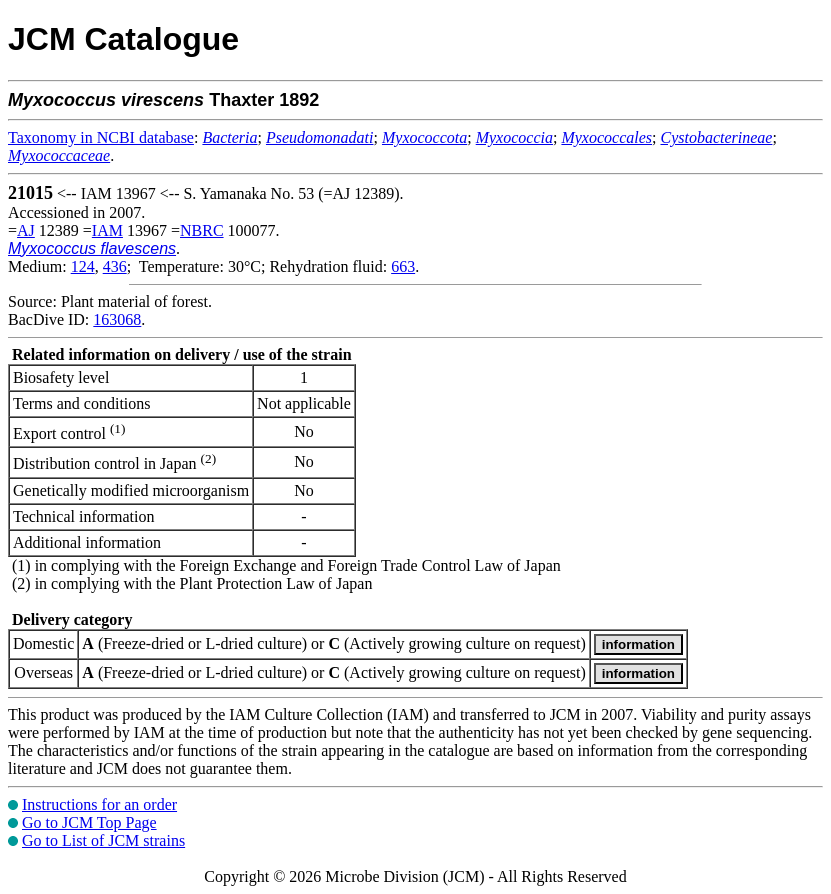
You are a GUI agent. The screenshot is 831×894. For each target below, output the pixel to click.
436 (115, 266)
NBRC (202, 230)
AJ (26, 230)
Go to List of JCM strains (103, 840)
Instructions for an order (99, 804)
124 (83, 266)
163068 (117, 319)
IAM (107, 230)
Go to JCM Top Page (89, 822)
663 (403, 266)
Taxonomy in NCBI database (101, 137)
